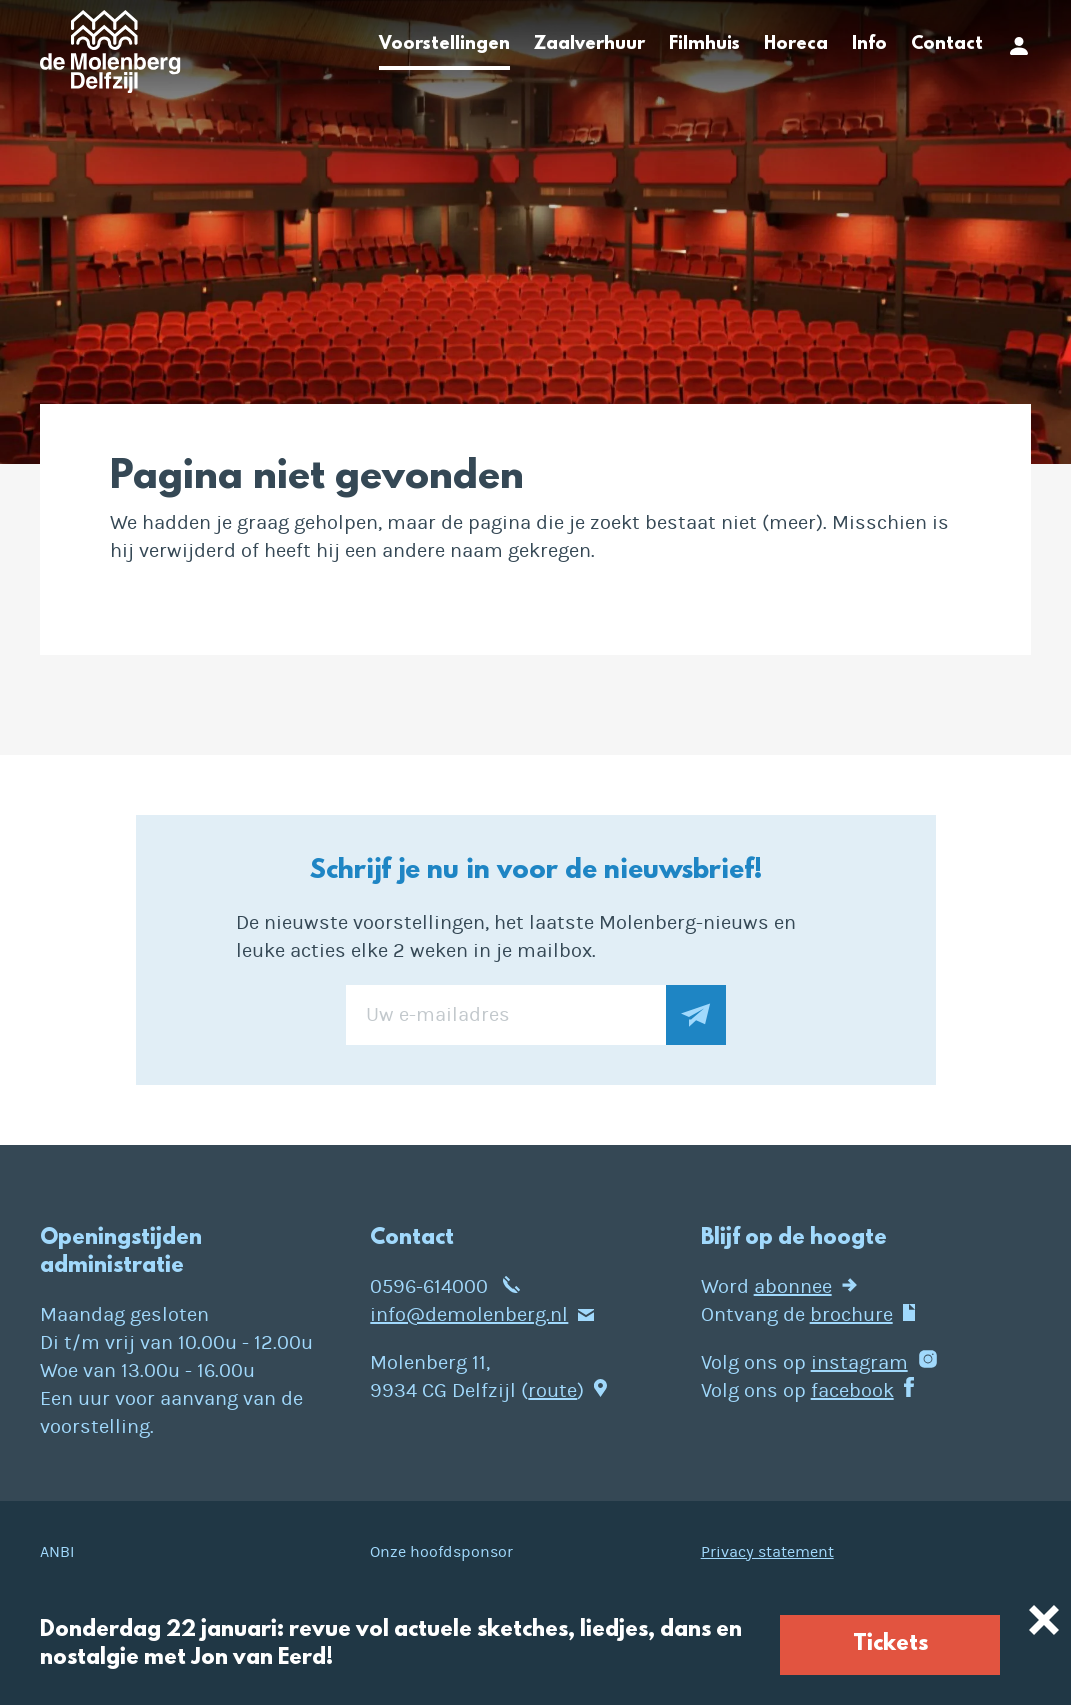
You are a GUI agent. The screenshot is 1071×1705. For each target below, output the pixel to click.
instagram (859, 1362)
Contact (947, 45)
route (552, 1390)
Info (869, 45)
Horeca (796, 45)
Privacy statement (767, 1552)
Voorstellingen (444, 45)
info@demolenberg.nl (469, 1314)
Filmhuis (704, 45)
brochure (851, 1314)
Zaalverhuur (589, 45)
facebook (852, 1390)
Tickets (890, 1644)
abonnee (793, 1286)
